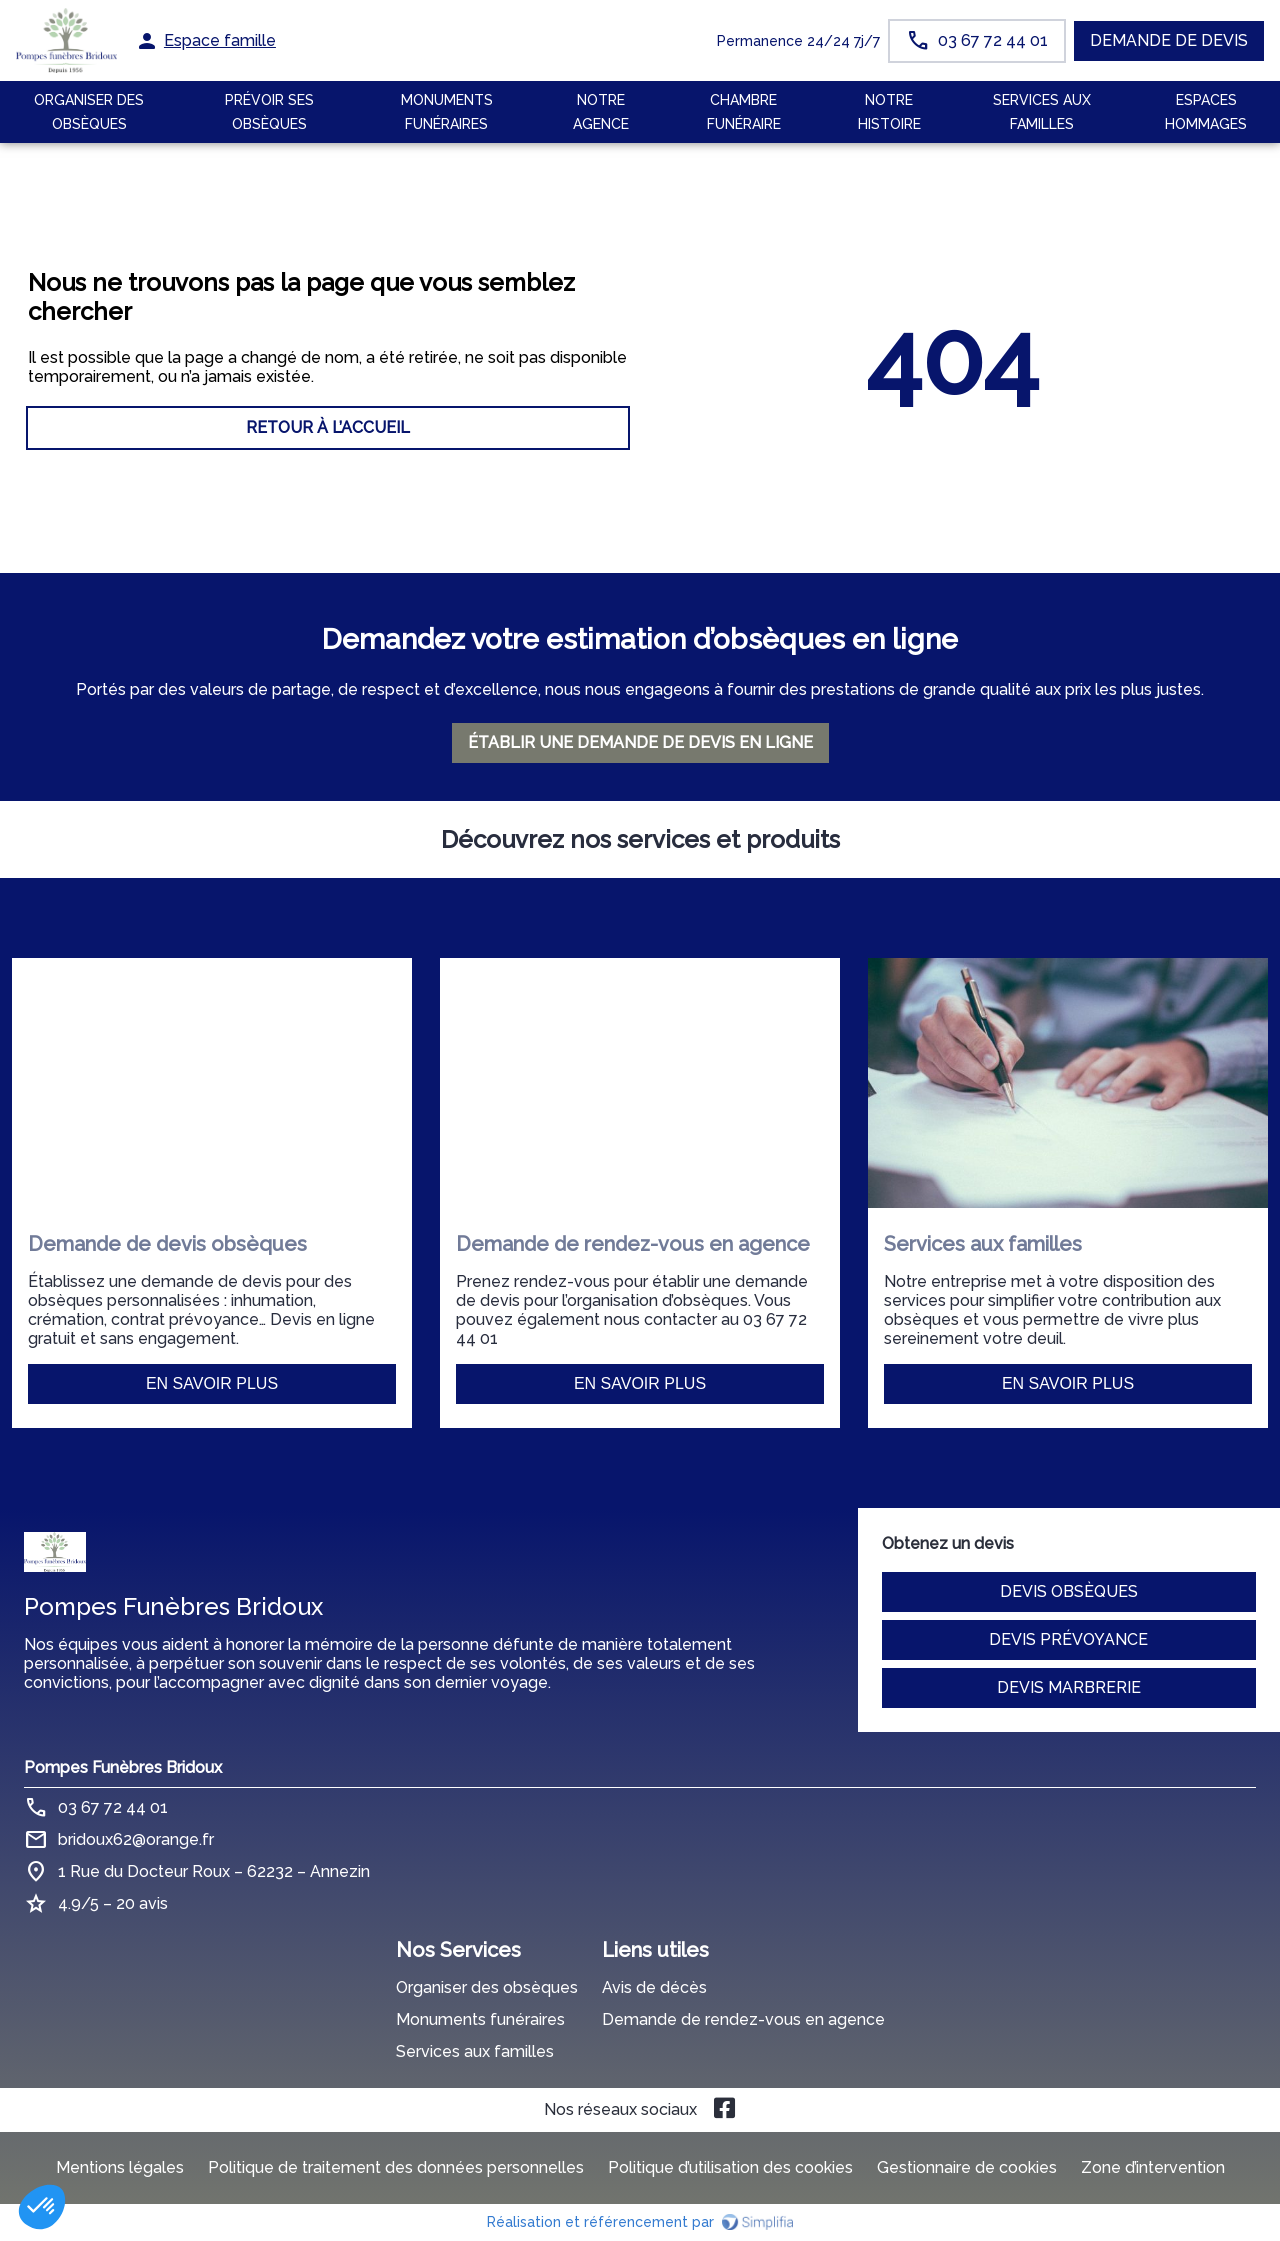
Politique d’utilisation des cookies (730, 2167)
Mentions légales (120, 2167)
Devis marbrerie (1069, 1687)
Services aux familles (475, 2051)
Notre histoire (889, 112)
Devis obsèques (1069, 1591)
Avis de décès (654, 1987)
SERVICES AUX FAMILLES (1042, 112)
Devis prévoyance (1068, 1639)
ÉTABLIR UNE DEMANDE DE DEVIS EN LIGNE (640, 742)
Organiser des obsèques (487, 1987)
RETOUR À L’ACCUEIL (328, 427)
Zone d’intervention (1153, 2167)
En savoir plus (212, 1383)
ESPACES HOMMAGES (1206, 112)
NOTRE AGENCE (601, 112)
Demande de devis (1169, 40)
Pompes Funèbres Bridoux (123, 1767)
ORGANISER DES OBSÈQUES (89, 112)
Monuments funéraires (447, 112)
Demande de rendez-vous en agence (743, 2019)
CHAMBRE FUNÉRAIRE (744, 112)
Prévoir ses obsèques (269, 112)
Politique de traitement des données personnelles (396, 2167)
